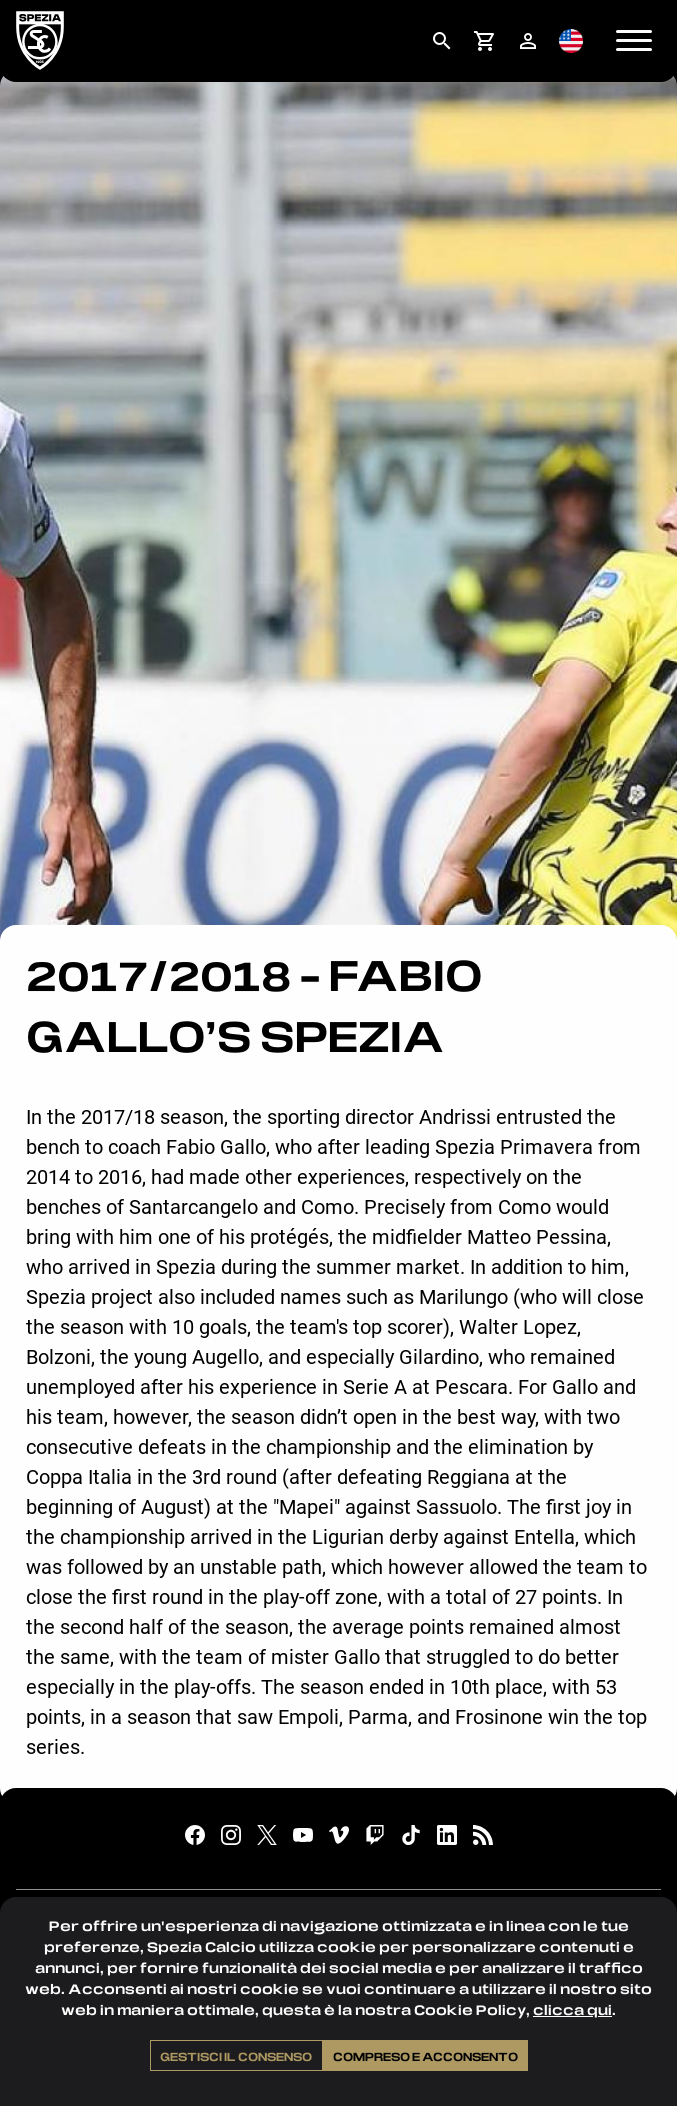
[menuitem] (441, 41)
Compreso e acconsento (425, 2056)
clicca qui (572, 2009)
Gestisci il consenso (236, 2056)
